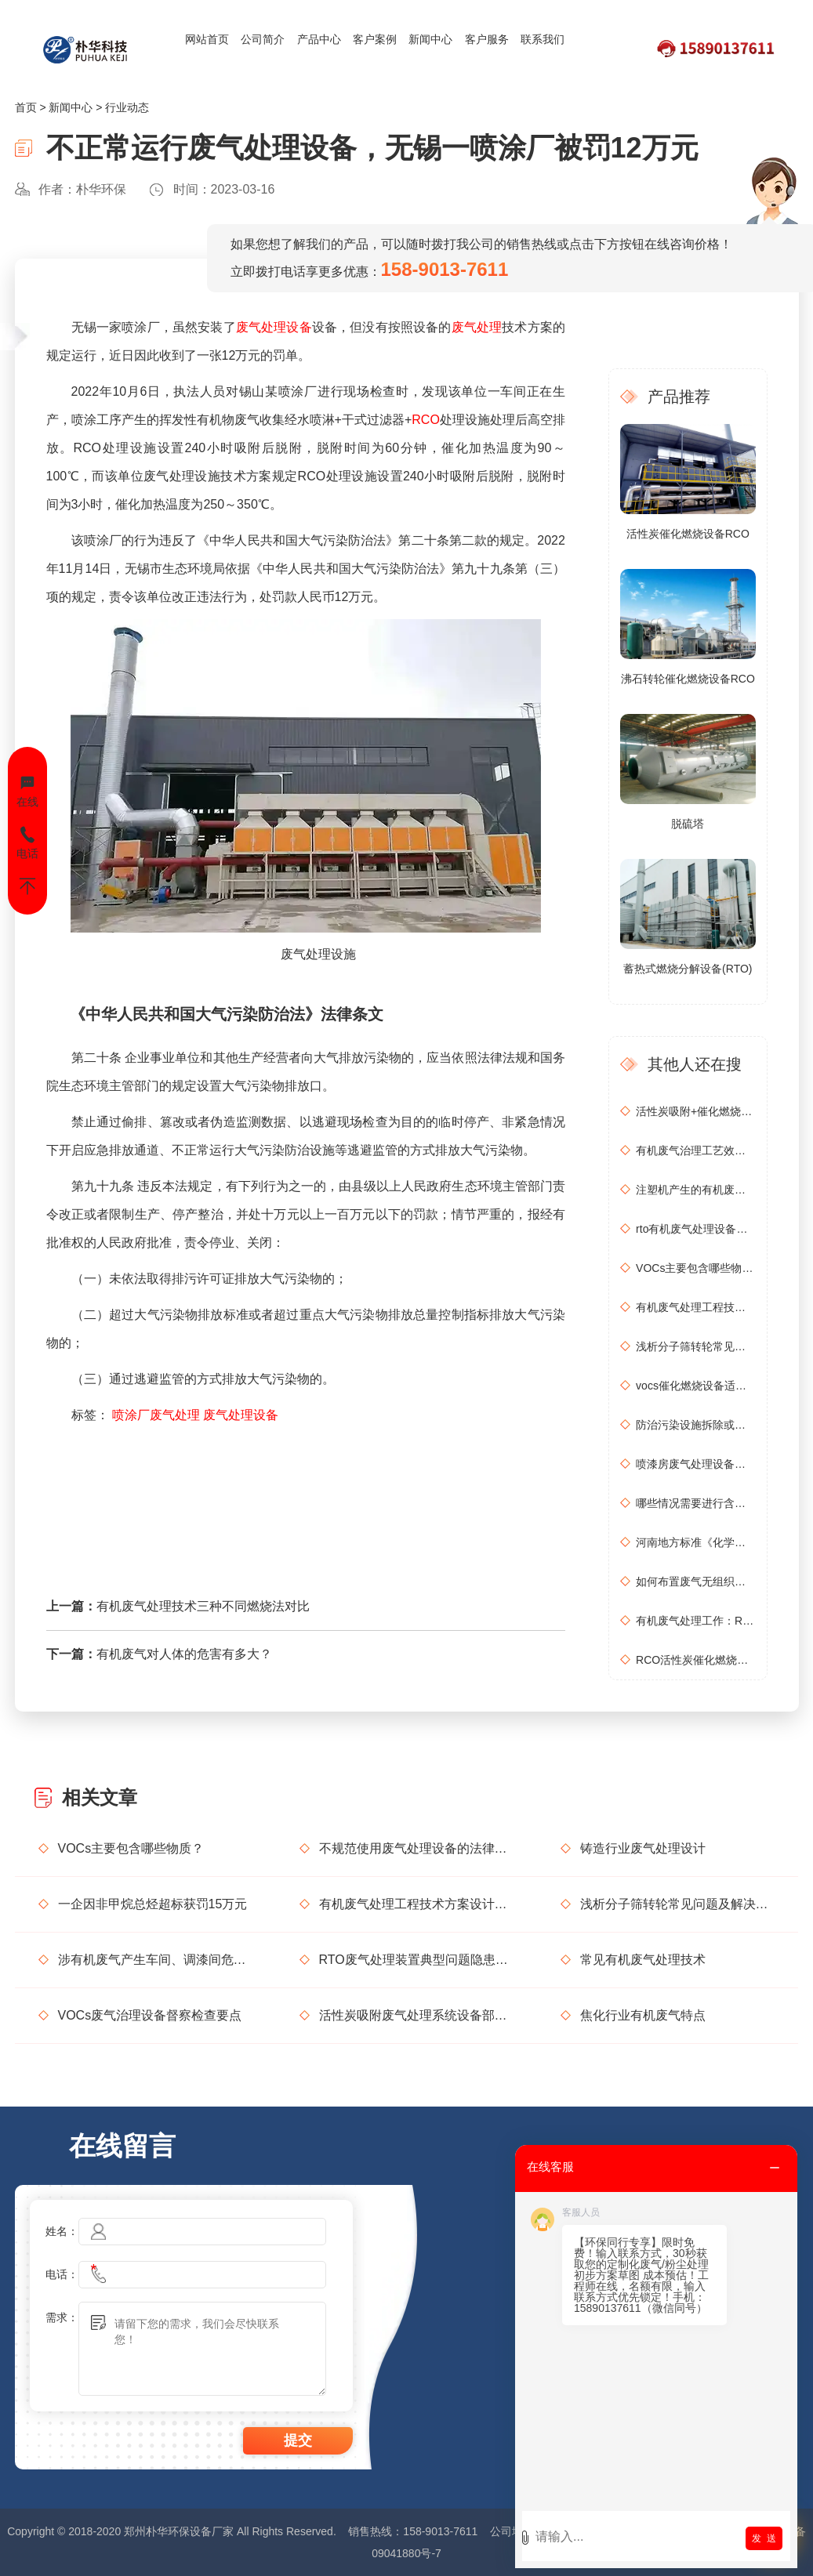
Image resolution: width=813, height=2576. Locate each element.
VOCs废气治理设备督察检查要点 (150, 2015)
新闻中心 (430, 39)
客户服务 (487, 39)
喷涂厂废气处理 (156, 1415)
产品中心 (319, 39)
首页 (26, 107)
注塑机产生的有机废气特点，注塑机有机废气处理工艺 (695, 1189)
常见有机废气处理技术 (643, 1959)
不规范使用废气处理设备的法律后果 (416, 1848)
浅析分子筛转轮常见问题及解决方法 (695, 1346)
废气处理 (477, 327)
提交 (298, 2440)
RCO (426, 419)
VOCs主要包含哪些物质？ (695, 1268)
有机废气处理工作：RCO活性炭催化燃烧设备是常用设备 (695, 1620)
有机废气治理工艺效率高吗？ (695, 1150)
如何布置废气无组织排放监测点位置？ (695, 1581)
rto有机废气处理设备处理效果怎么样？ (695, 1229)
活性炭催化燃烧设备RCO (687, 533)
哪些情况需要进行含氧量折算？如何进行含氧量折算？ (695, 1503)
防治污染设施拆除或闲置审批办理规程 (695, 1424)
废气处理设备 (274, 327)
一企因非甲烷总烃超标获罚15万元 (153, 1904)
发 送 (764, 2538)
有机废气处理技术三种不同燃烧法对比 (203, 1606)
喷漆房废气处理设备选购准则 (695, 1464)
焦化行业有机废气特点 (643, 2015)
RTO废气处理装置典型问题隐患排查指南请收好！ (416, 1959)
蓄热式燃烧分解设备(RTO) (687, 968)
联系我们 (542, 39)
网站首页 (207, 39)
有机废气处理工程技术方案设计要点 (695, 1307)
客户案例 (375, 39)
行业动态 (127, 107)
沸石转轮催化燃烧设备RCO (688, 678)
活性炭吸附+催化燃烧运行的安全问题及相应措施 (695, 1111)
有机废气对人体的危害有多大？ (184, 1654)
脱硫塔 (687, 823)
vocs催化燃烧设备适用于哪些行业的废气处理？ (695, 1385)
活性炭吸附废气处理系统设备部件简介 (416, 2015)
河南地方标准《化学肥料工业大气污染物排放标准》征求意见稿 (695, 1542)
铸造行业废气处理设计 (643, 1848)
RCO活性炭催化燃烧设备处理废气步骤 (695, 1660)
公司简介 (263, 39)
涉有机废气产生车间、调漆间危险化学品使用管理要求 (155, 1959)
